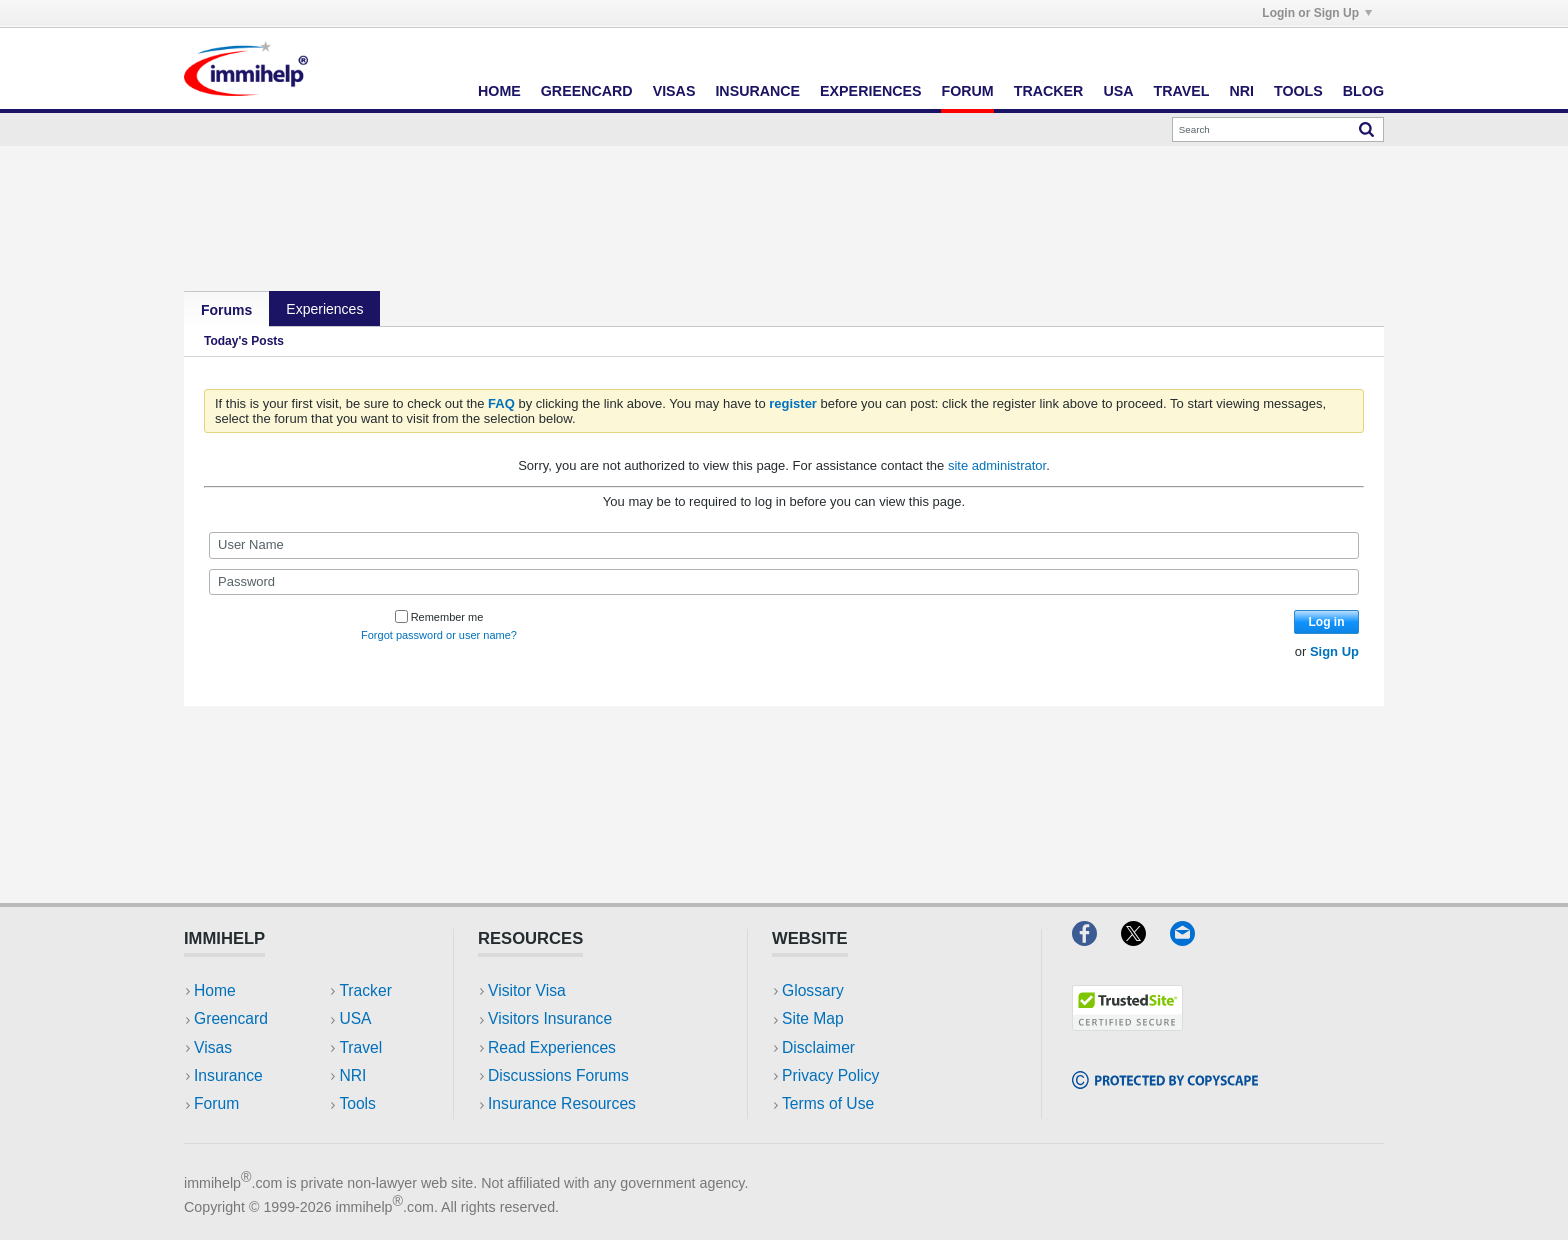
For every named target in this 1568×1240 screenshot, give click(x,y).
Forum (967, 91)
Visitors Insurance (550, 1018)
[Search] (1278, 129)
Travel (1182, 91)
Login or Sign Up (1317, 13)
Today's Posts (244, 341)
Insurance (757, 91)
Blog (1363, 91)
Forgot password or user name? (439, 635)
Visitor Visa (527, 990)
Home (499, 91)
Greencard (587, 91)
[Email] (1192, 939)
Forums (226, 310)
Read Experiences (552, 1047)
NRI (1241, 91)
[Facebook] (1096, 939)
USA (1118, 91)
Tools (1298, 91)
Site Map (813, 1018)
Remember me (439, 617)
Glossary (813, 990)
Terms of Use (828, 1103)
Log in (1327, 622)
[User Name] (784, 545)
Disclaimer (818, 1047)
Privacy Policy (830, 1075)
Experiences (870, 91)
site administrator (997, 465)
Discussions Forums (558, 1075)
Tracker (1049, 91)
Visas (674, 91)
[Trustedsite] (1127, 1024)
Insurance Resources (562, 1103)
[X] (1145, 939)
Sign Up (1334, 651)
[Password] (784, 582)
